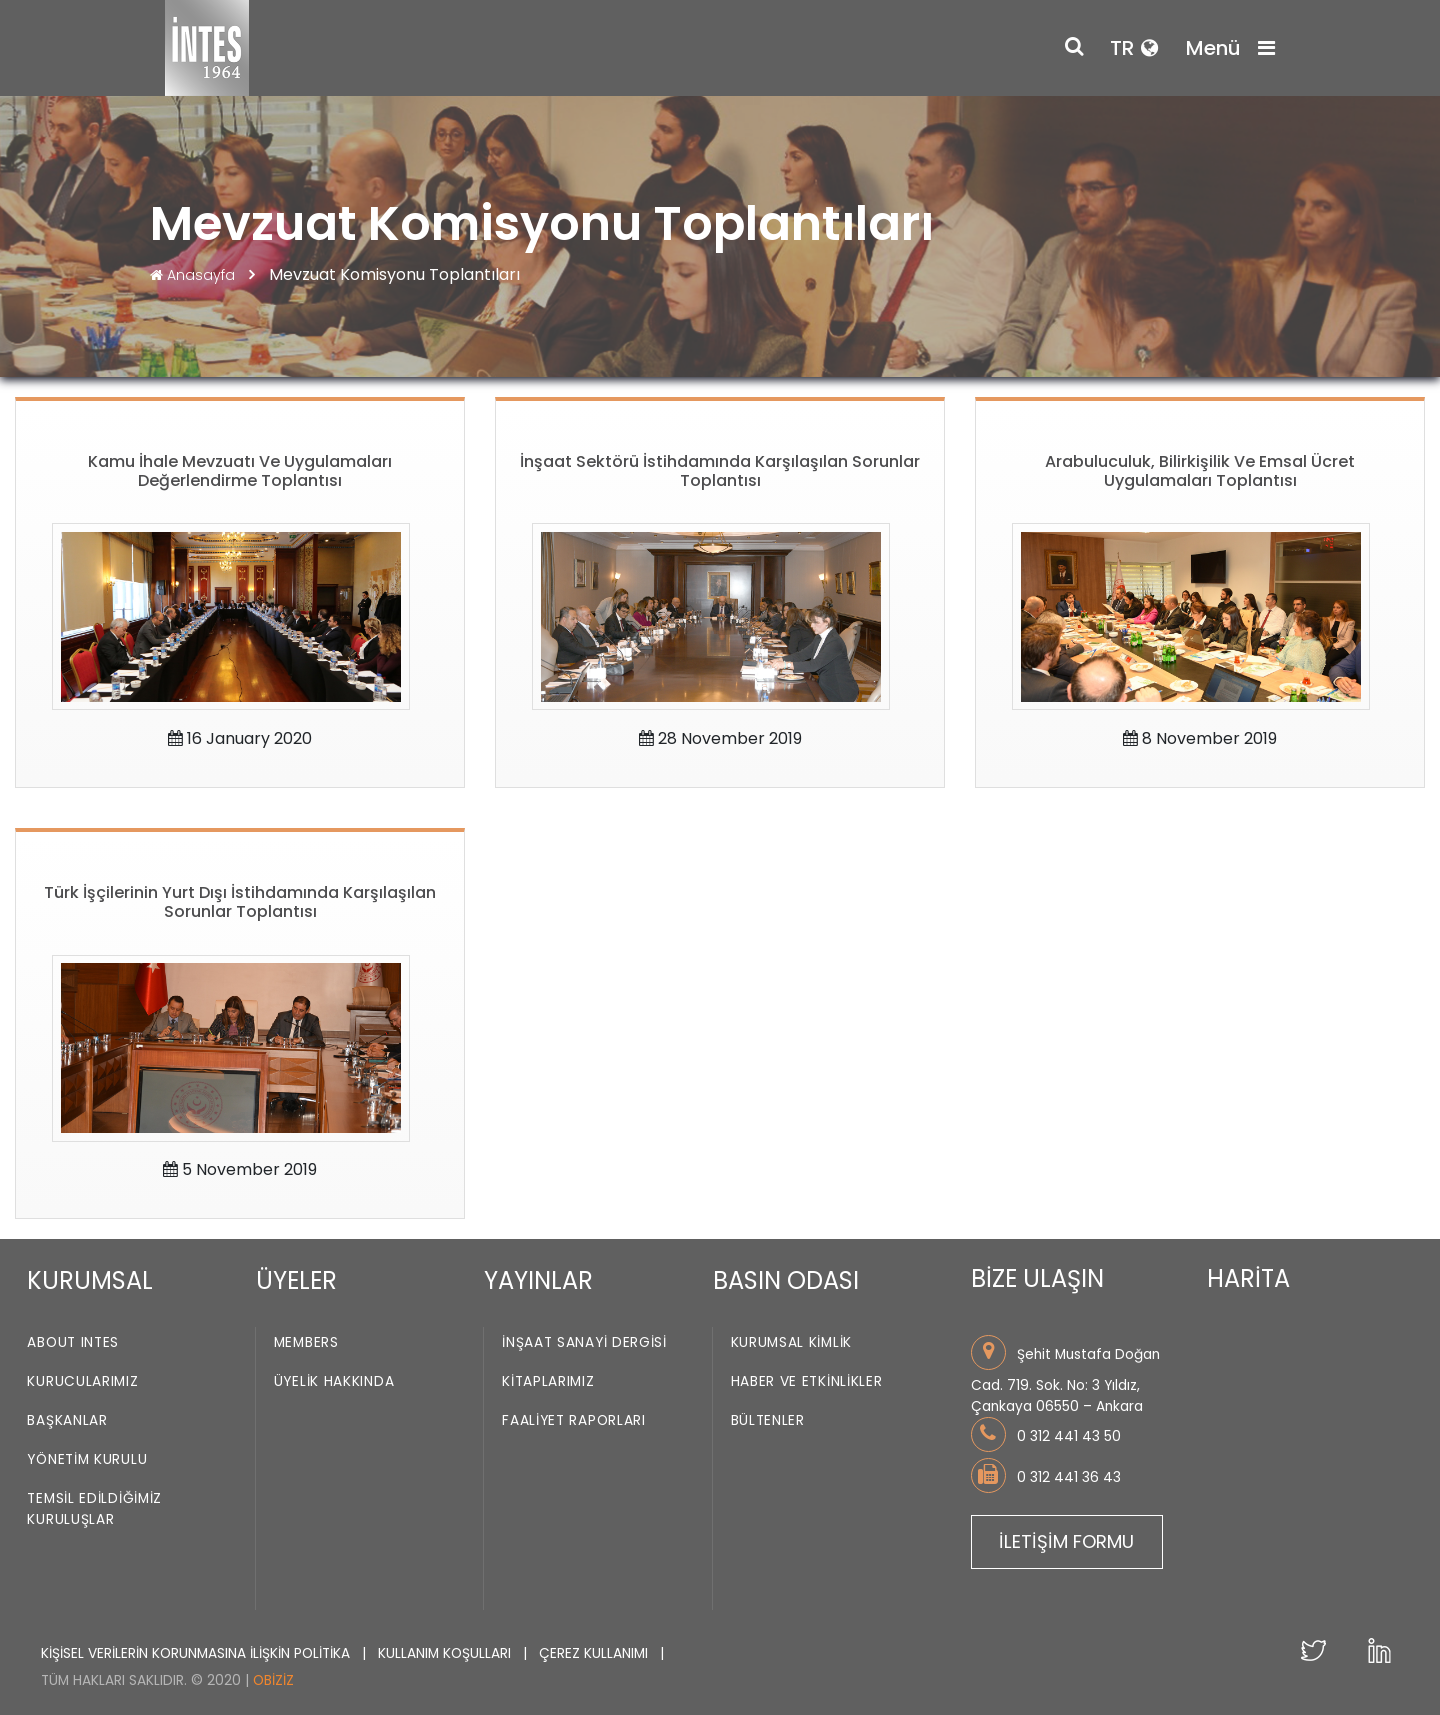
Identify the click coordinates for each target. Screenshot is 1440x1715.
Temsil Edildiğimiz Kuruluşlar (94, 1509)
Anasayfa (194, 275)
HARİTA (1248, 1278)
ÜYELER (296, 1280)
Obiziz (273, 1680)
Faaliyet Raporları (574, 1420)
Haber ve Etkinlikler (807, 1381)
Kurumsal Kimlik (792, 1342)
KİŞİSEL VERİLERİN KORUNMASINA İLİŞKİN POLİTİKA (197, 1653)
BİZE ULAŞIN (1037, 1278)
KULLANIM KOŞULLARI (446, 1653)
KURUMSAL (90, 1280)
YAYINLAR (538, 1280)
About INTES (73, 1342)
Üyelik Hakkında (334, 1381)
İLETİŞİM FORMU (1066, 1541)
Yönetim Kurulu (87, 1459)
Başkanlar (67, 1420)
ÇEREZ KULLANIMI (595, 1653)
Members (306, 1342)
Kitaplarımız (548, 1381)
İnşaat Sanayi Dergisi (584, 1342)
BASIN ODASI (786, 1280)
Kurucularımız (82, 1381)
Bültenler (768, 1420)
